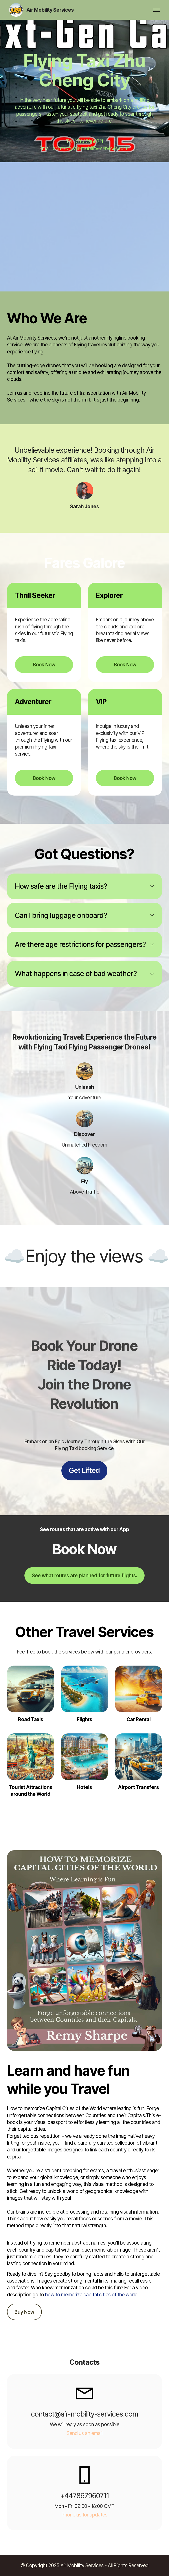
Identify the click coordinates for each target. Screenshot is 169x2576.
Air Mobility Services (50, 9)
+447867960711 (84, 2495)
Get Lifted (84, 1470)
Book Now (44, 665)
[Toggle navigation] (156, 10)
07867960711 (88, 141)
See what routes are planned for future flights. (84, 1575)
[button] (84, 886)
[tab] (84, 886)
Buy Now (24, 2312)
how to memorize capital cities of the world (91, 2294)
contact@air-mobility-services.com (91, 148)
